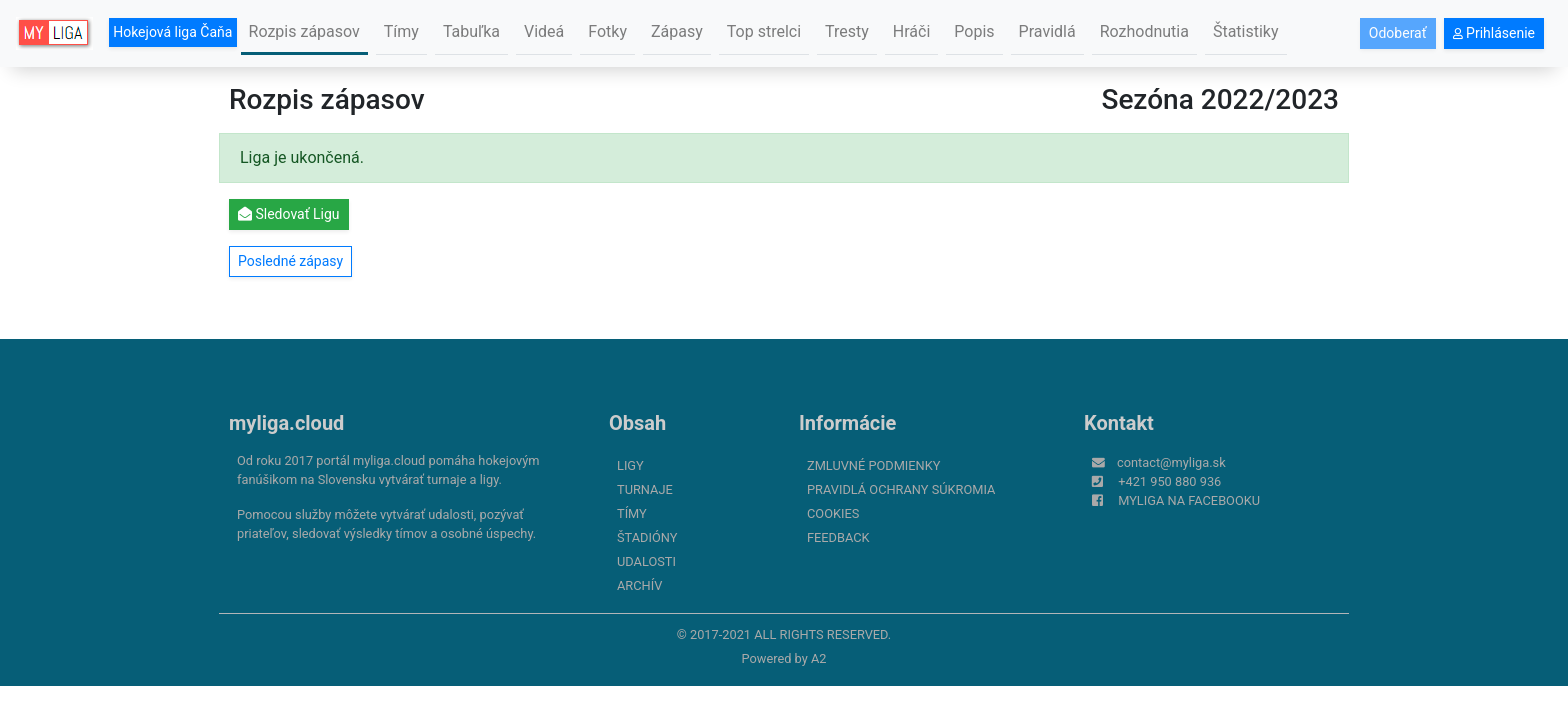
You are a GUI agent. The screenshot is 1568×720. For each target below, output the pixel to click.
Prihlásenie (1494, 33)
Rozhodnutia (1144, 31)
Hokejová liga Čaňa (172, 32)
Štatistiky (1246, 31)
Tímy (401, 31)
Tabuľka (471, 31)
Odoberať (1398, 33)
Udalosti (646, 561)
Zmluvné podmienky (873, 465)
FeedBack (838, 537)
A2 (819, 658)
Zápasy (677, 31)
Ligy (630, 465)
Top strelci (764, 31)
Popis (974, 31)
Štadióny (647, 537)
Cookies (833, 513)
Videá (544, 31)
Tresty (847, 31)
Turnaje (645, 489)
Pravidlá (1047, 31)
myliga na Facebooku (1189, 500)
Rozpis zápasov (304, 31)
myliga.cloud (286, 423)
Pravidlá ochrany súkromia (901, 489)
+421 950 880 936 (1169, 481)
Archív (639, 585)
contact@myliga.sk (1171, 462)
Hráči (912, 31)
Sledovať (289, 214)
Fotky (607, 31)
